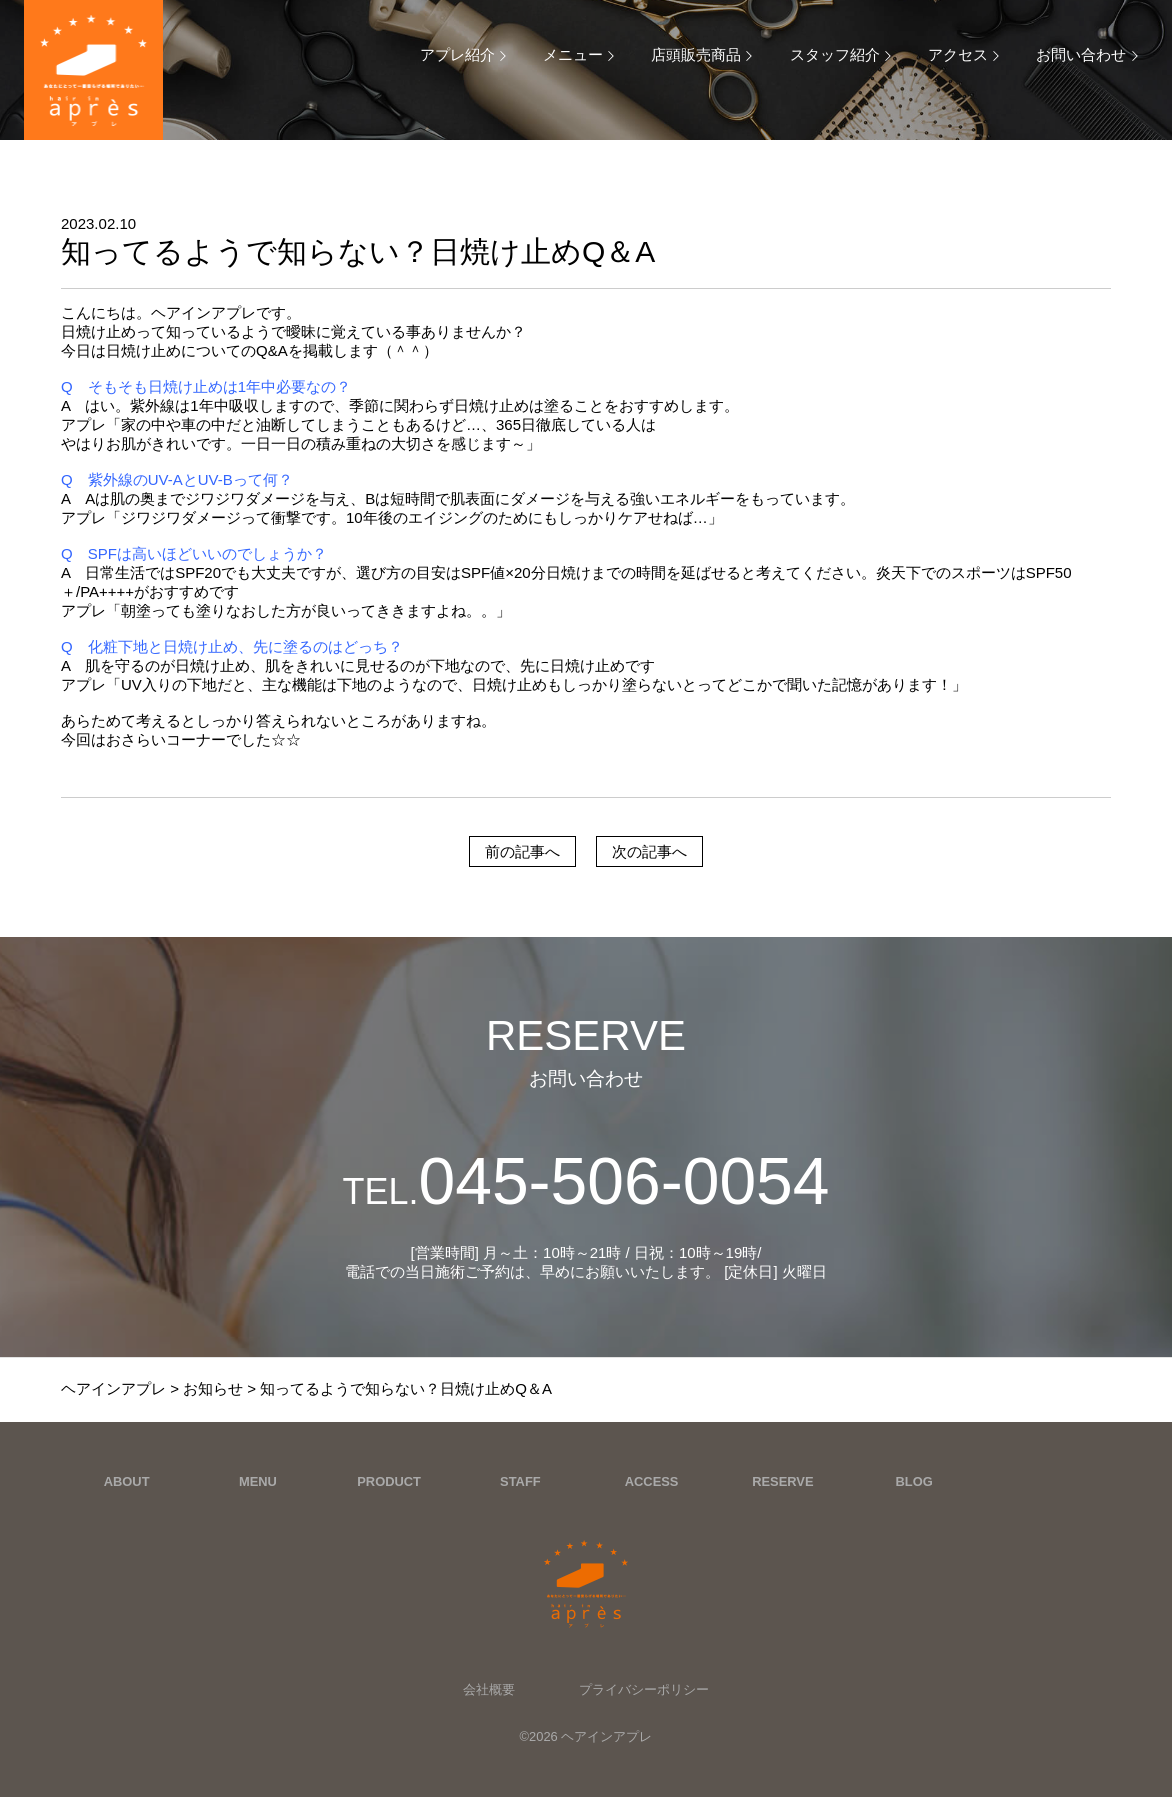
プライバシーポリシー (644, 1689)
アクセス (958, 54)
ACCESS (652, 1481)
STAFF (520, 1481)
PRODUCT (389, 1481)
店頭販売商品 (696, 54)
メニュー (573, 54)
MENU (258, 1481)
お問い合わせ (1081, 54)
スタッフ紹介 (835, 54)
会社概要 (489, 1689)
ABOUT (127, 1481)
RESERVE (782, 1481)
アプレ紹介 (457, 54)
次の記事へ (649, 851)
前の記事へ (522, 851)
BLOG (914, 1481)
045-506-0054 (585, 1181)
